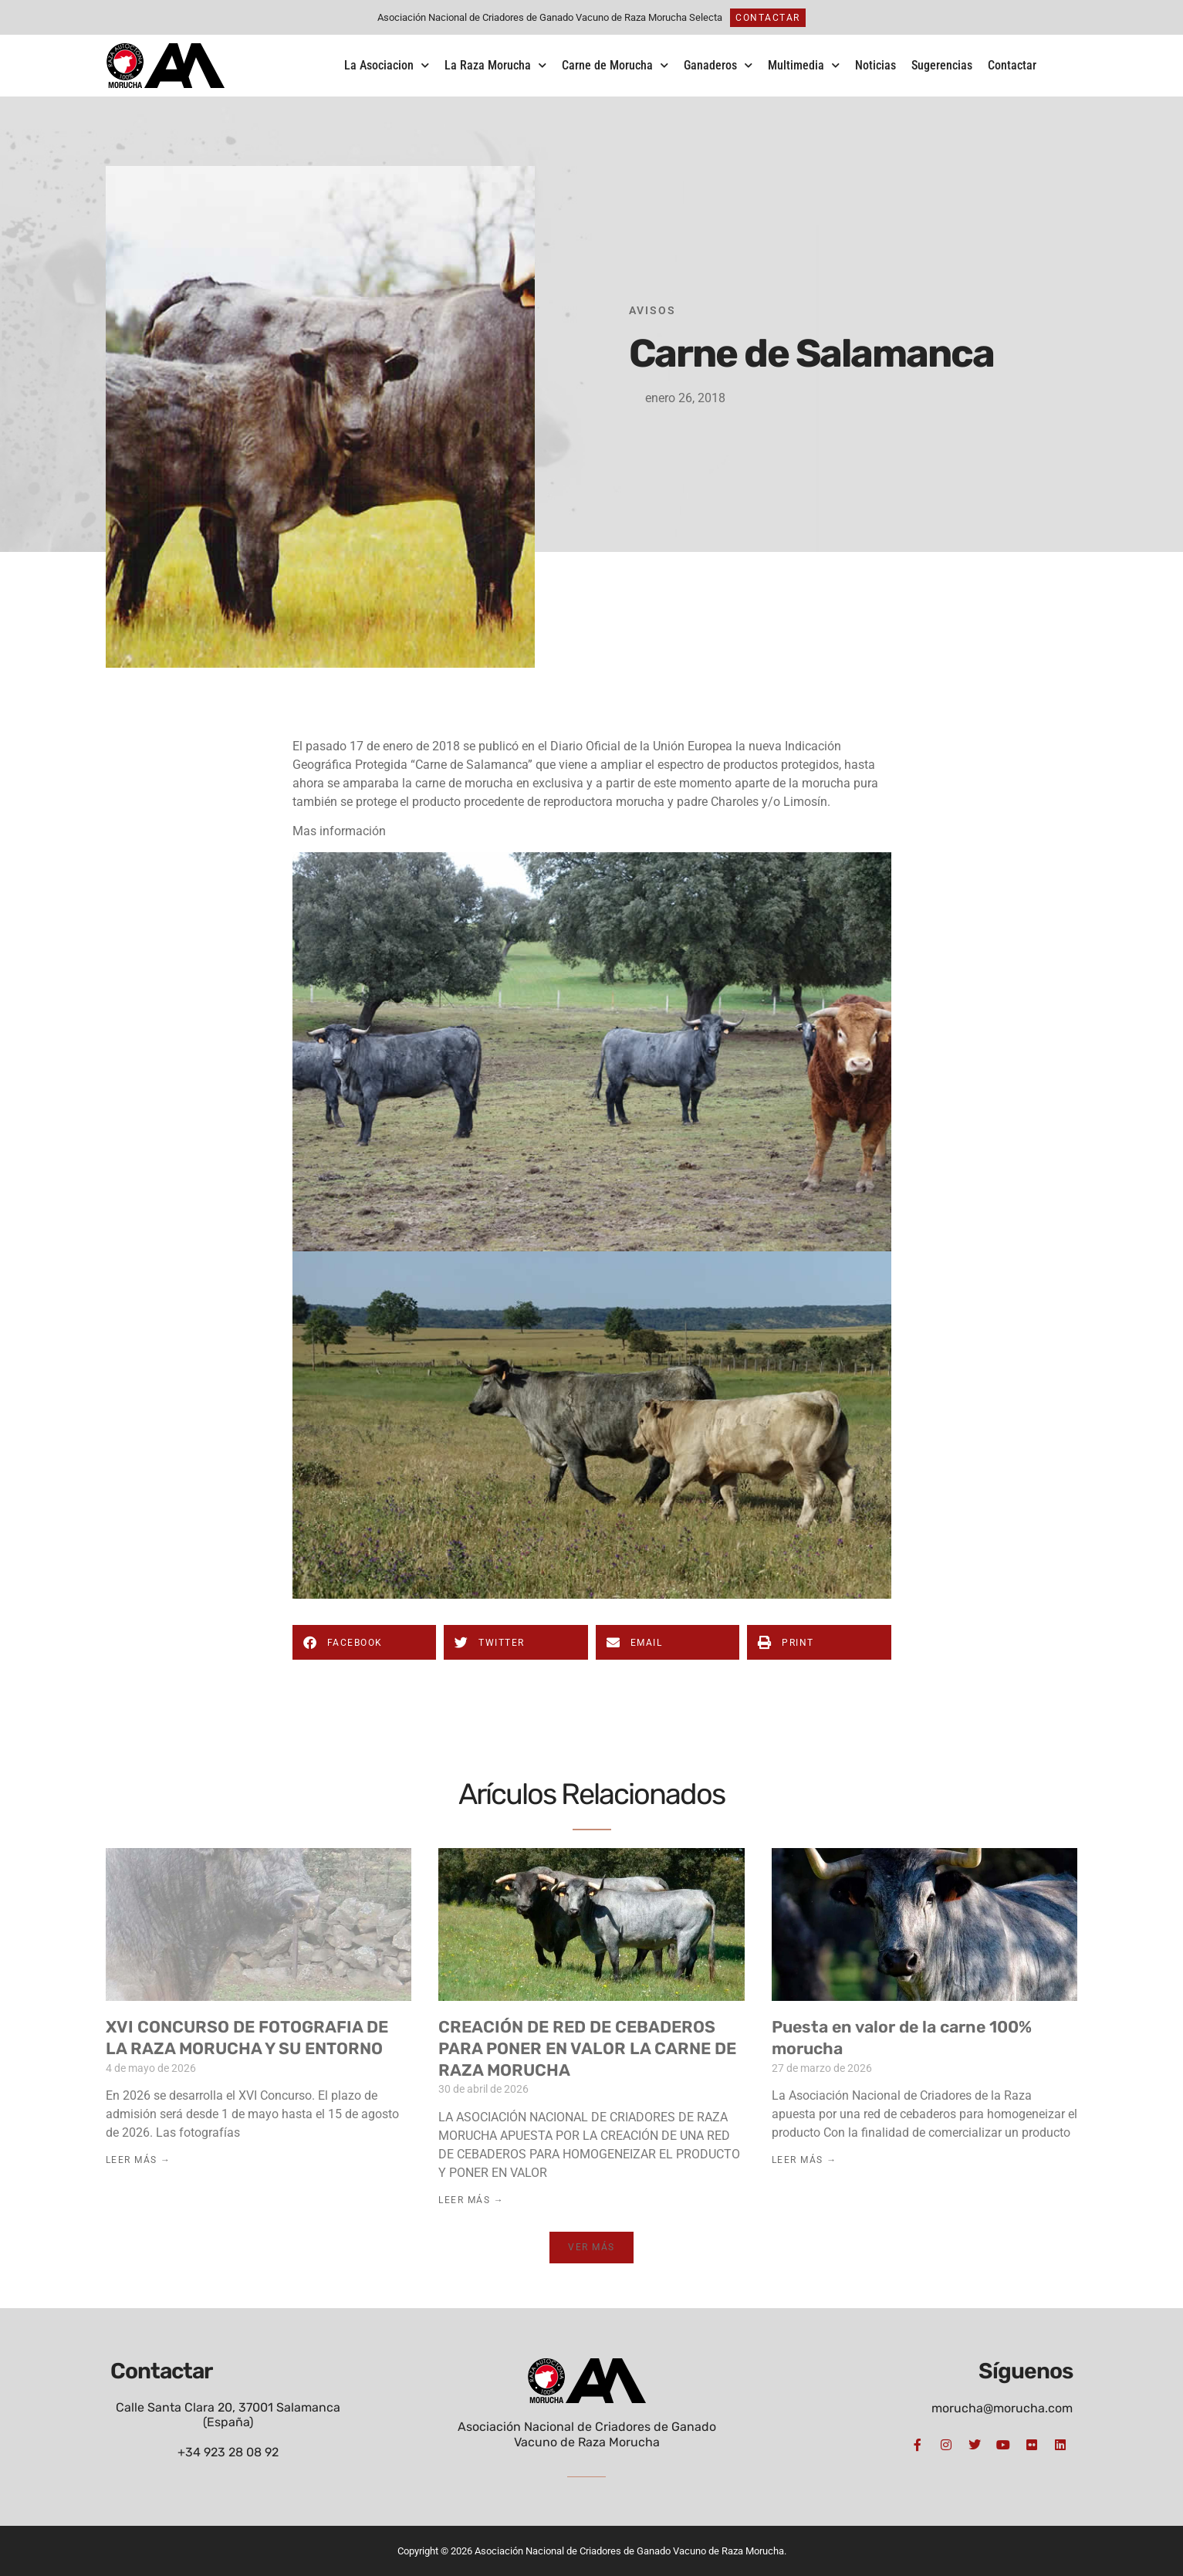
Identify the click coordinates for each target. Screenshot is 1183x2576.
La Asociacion (386, 65)
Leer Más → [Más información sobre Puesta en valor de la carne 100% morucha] (804, 2160)
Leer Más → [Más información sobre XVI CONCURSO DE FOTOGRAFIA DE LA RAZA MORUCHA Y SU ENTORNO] (138, 2160)
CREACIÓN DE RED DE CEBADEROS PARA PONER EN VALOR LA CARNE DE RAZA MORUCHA (587, 2048)
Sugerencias (941, 65)
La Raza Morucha (495, 65)
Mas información (339, 831)
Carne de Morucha (615, 65)
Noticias (875, 65)
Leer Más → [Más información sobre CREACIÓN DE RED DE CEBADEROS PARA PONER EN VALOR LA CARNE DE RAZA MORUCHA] (471, 2200)
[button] (364, 1642)
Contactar (1012, 65)
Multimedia (804, 65)
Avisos (652, 310)
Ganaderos (718, 65)
